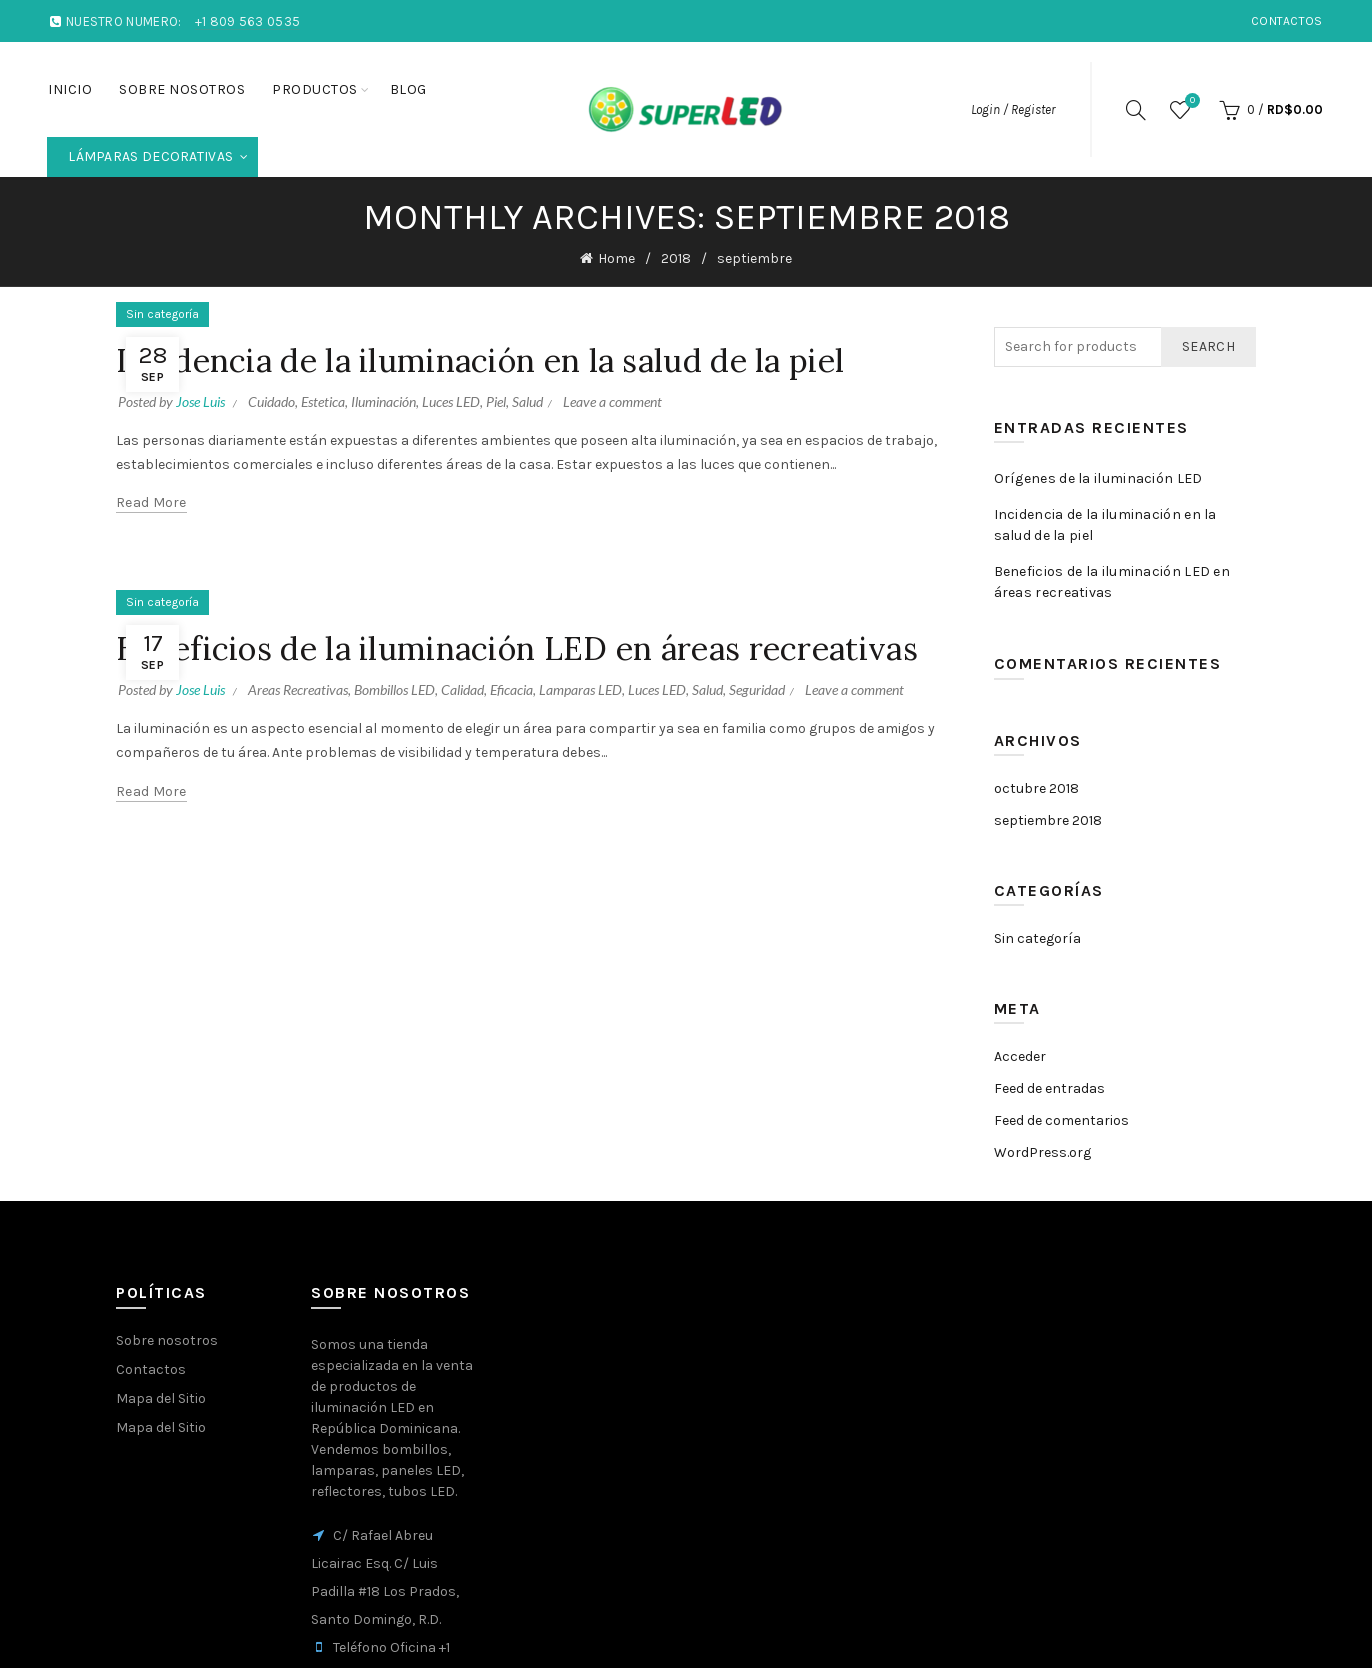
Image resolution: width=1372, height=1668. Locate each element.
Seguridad (757, 689)
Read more (151, 502)
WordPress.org (1042, 1152)
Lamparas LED (580, 689)
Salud (527, 401)
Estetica (323, 401)
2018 (676, 258)
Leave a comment (612, 401)
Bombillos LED (394, 689)
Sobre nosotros (182, 89)
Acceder (1020, 1056)
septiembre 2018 (1048, 820)
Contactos (1287, 21)
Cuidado (271, 401)
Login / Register (1013, 109)
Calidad (462, 689)
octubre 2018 (1036, 788)
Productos (315, 89)
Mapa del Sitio (161, 1398)
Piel (496, 401)
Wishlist (1190, 101)
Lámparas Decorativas (163, 151)
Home (616, 258)
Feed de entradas (1049, 1088)
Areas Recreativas (298, 689)
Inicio (70, 89)
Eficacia (511, 689)
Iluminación (383, 401)
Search (1208, 346)
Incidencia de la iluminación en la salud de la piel (480, 360)
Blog (408, 89)
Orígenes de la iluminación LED (1098, 478)
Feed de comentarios (1061, 1120)
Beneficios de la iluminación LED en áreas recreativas (517, 648)
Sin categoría (162, 314)
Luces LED (451, 401)
